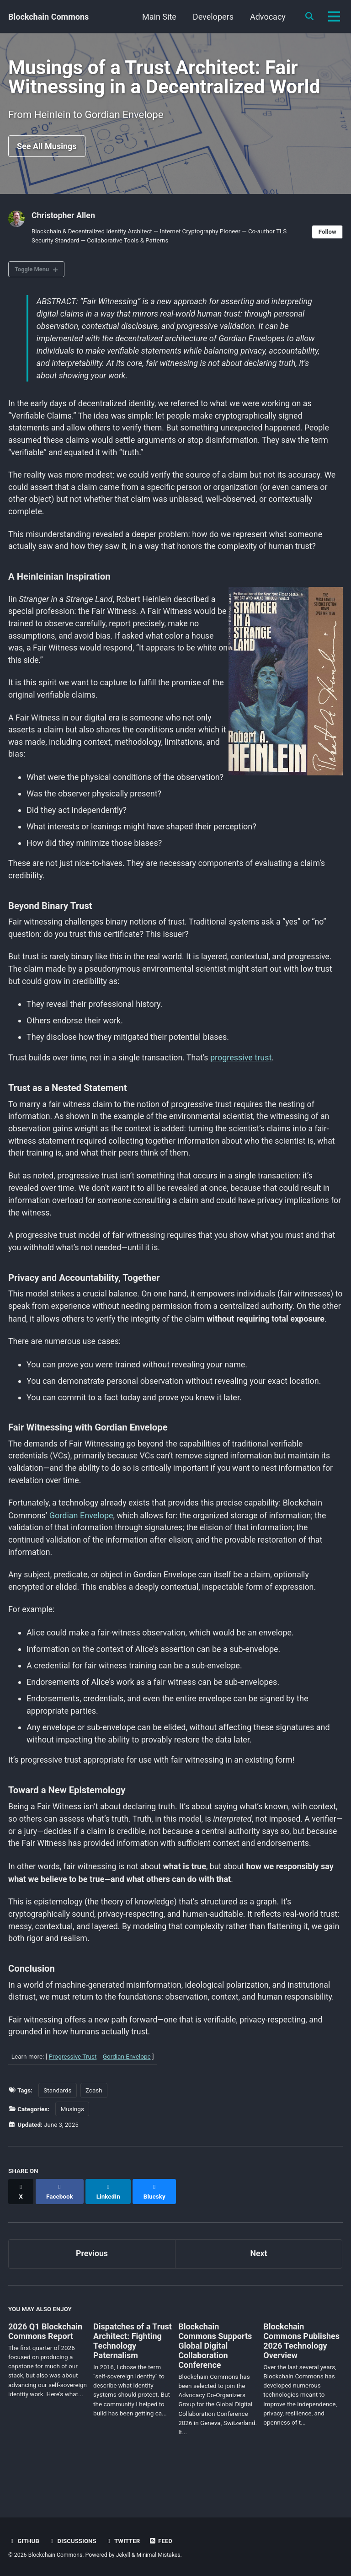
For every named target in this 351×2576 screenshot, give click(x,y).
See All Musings (47, 148)
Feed (162, 2540)
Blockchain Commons (48, 17)
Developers (212, 17)
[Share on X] (21, 2227)
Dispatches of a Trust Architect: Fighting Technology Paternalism (132, 2372)
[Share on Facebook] (60, 2227)
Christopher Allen (64, 217)
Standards (57, 2131)
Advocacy (267, 17)
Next (258, 2285)
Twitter (123, 2540)
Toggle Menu (33, 271)
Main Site (158, 17)
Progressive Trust (73, 2097)
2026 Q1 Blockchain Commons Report (45, 2362)
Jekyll (124, 2555)
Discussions (72, 2540)
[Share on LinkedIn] (109, 2227)
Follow (327, 234)
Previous (92, 2285)
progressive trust (244, 1067)
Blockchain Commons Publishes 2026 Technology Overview (301, 2372)
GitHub (24, 2540)
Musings (72, 2149)
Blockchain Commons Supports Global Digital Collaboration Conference (215, 2377)
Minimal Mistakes (160, 2555)
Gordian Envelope (82, 1540)
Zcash (93, 2131)
